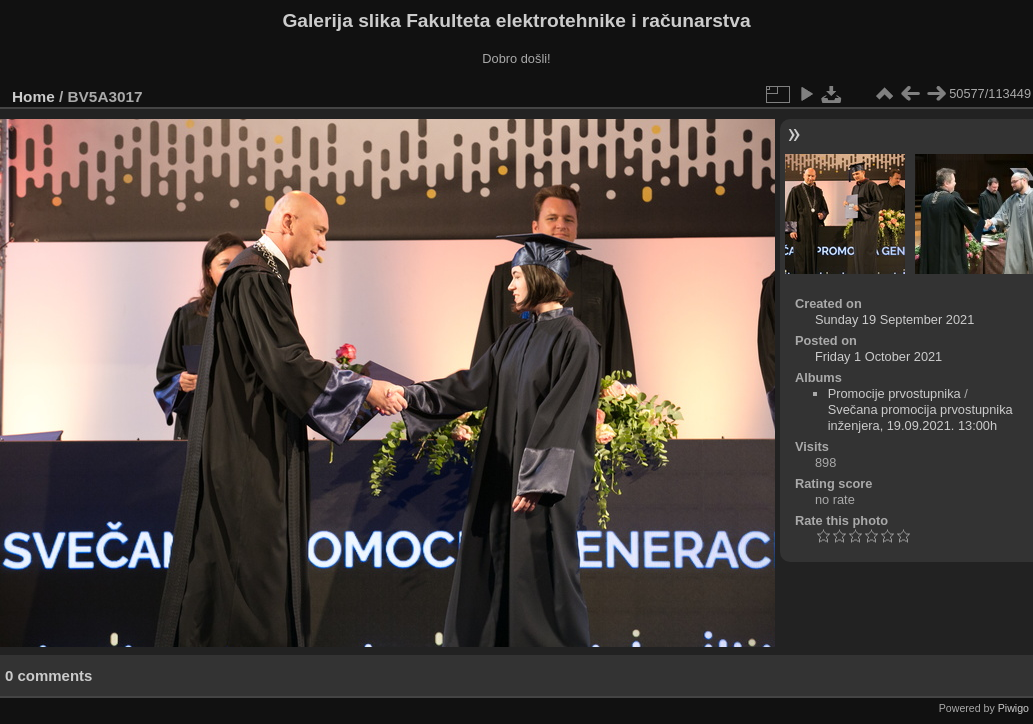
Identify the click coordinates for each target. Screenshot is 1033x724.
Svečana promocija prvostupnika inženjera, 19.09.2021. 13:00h (920, 417)
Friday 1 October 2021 (878, 356)
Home (33, 96)
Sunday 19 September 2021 (894, 319)
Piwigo (1013, 708)
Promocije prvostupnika (894, 393)
